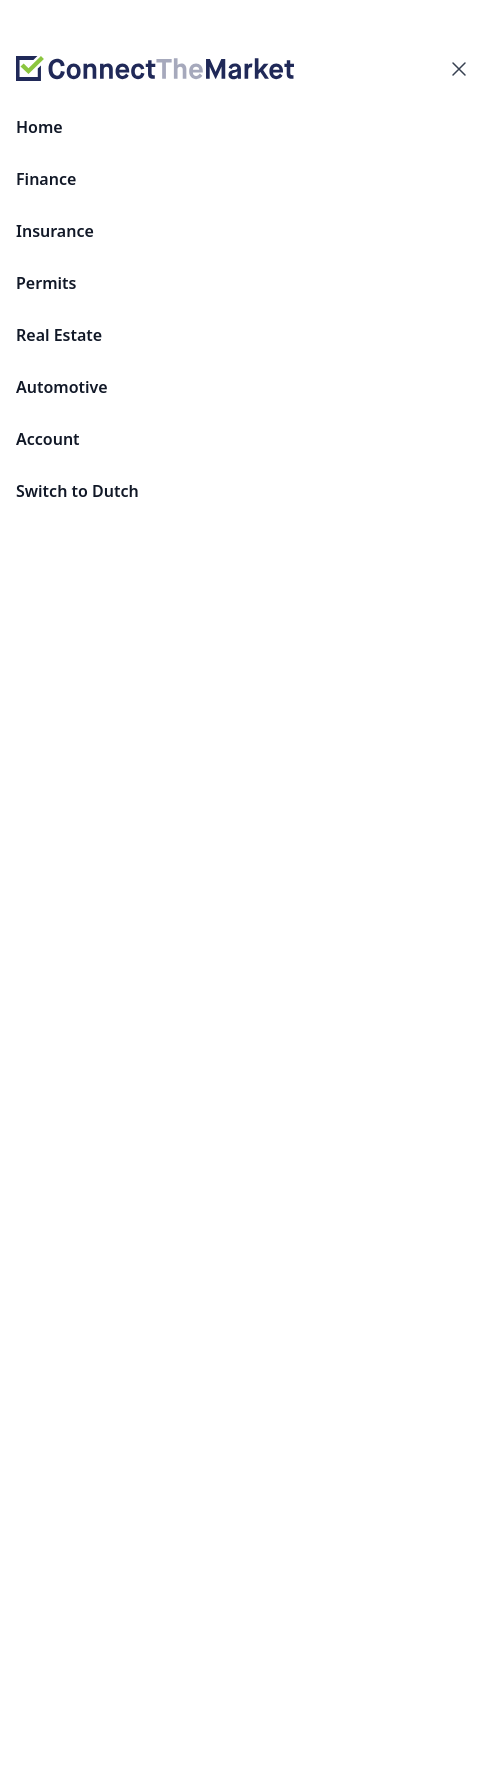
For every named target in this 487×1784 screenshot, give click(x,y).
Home (39, 127)
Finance (46, 179)
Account (48, 439)
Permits (46, 283)
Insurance (55, 231)
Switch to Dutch (77, 491)
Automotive (62, 387)
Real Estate (59, 335)
